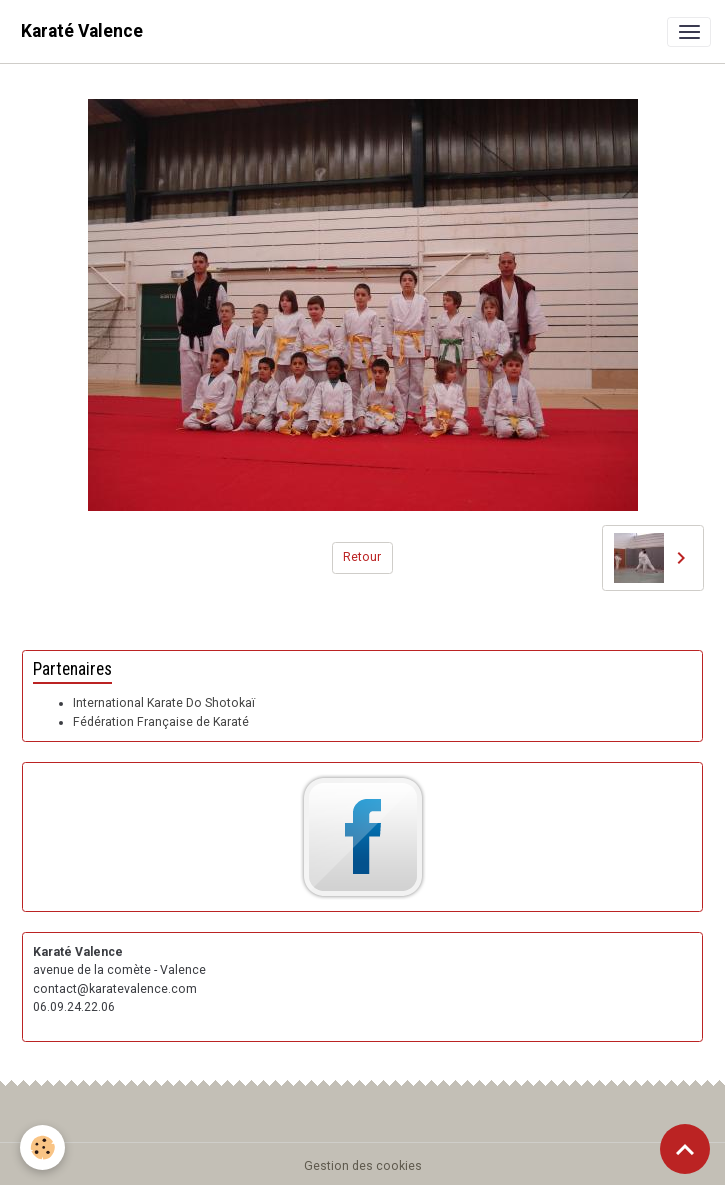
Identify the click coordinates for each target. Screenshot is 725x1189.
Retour (362, 557)
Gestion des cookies (363, 1166)
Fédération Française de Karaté (161, 722)
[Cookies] (42, 1147)
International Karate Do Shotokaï (164, 703)
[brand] (82, 31)
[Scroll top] (685, 1149)
